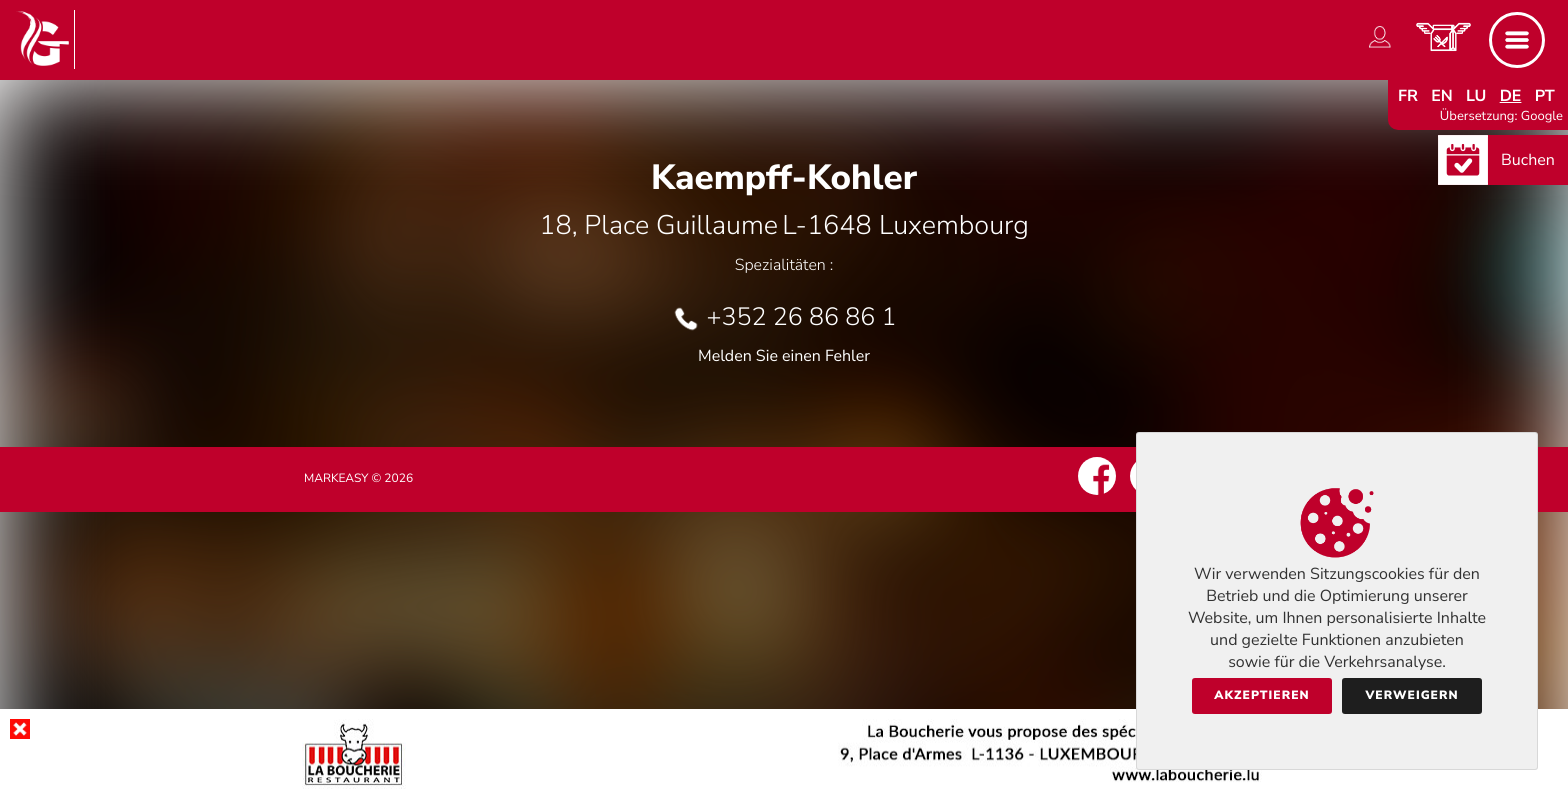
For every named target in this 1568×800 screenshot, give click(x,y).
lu (1476, 96)
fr (1408, 96)
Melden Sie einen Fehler (784, 356)
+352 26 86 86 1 (801, 317)
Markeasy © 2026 (358, 479)
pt (1545, 96)
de (1511, 96)
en (1442, 96)
